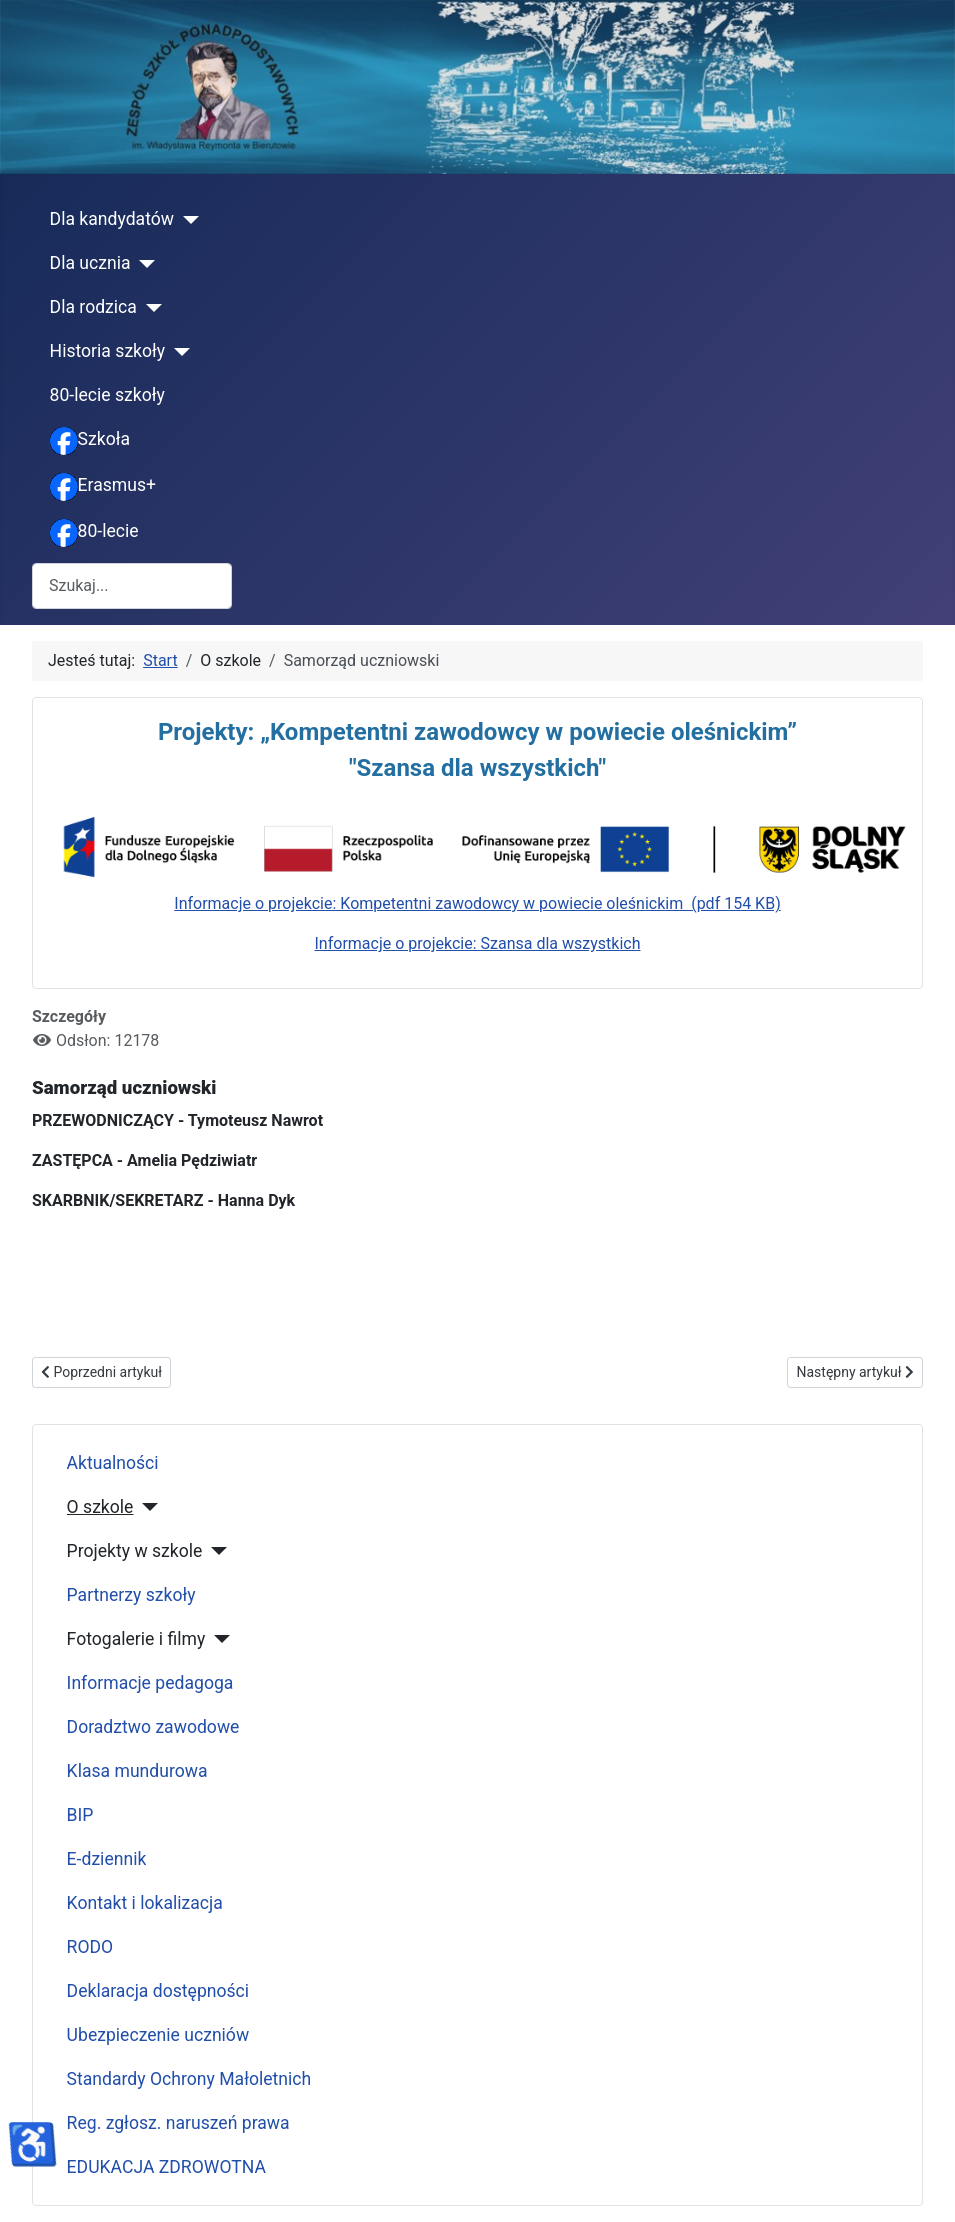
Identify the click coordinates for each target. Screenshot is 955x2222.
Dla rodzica (93, 307)
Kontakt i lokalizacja (145, 1903)
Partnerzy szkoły (131, 1595)
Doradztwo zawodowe (153, 1727)
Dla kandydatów (112, 219)
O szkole (100, 1507)
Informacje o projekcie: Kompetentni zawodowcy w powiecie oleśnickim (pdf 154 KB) (477, 903)
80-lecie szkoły (107, 395)
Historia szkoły (108, 351)
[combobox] (132, 585)
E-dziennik (107, 1859)
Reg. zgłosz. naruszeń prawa (178, 2123)
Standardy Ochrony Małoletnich (189, 2079)
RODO (90, 1947)
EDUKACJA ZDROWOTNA (166, 2167)
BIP (80, 1815)
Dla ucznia (90, 263)
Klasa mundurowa (137, 1771)
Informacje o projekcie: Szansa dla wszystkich (478, 943)
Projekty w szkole (135, 1551)
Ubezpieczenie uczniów (158, 2035)
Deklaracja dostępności (158, 1991)
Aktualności (113, 1463)
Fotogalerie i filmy (136, 1639)
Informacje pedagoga (150, 1683)
